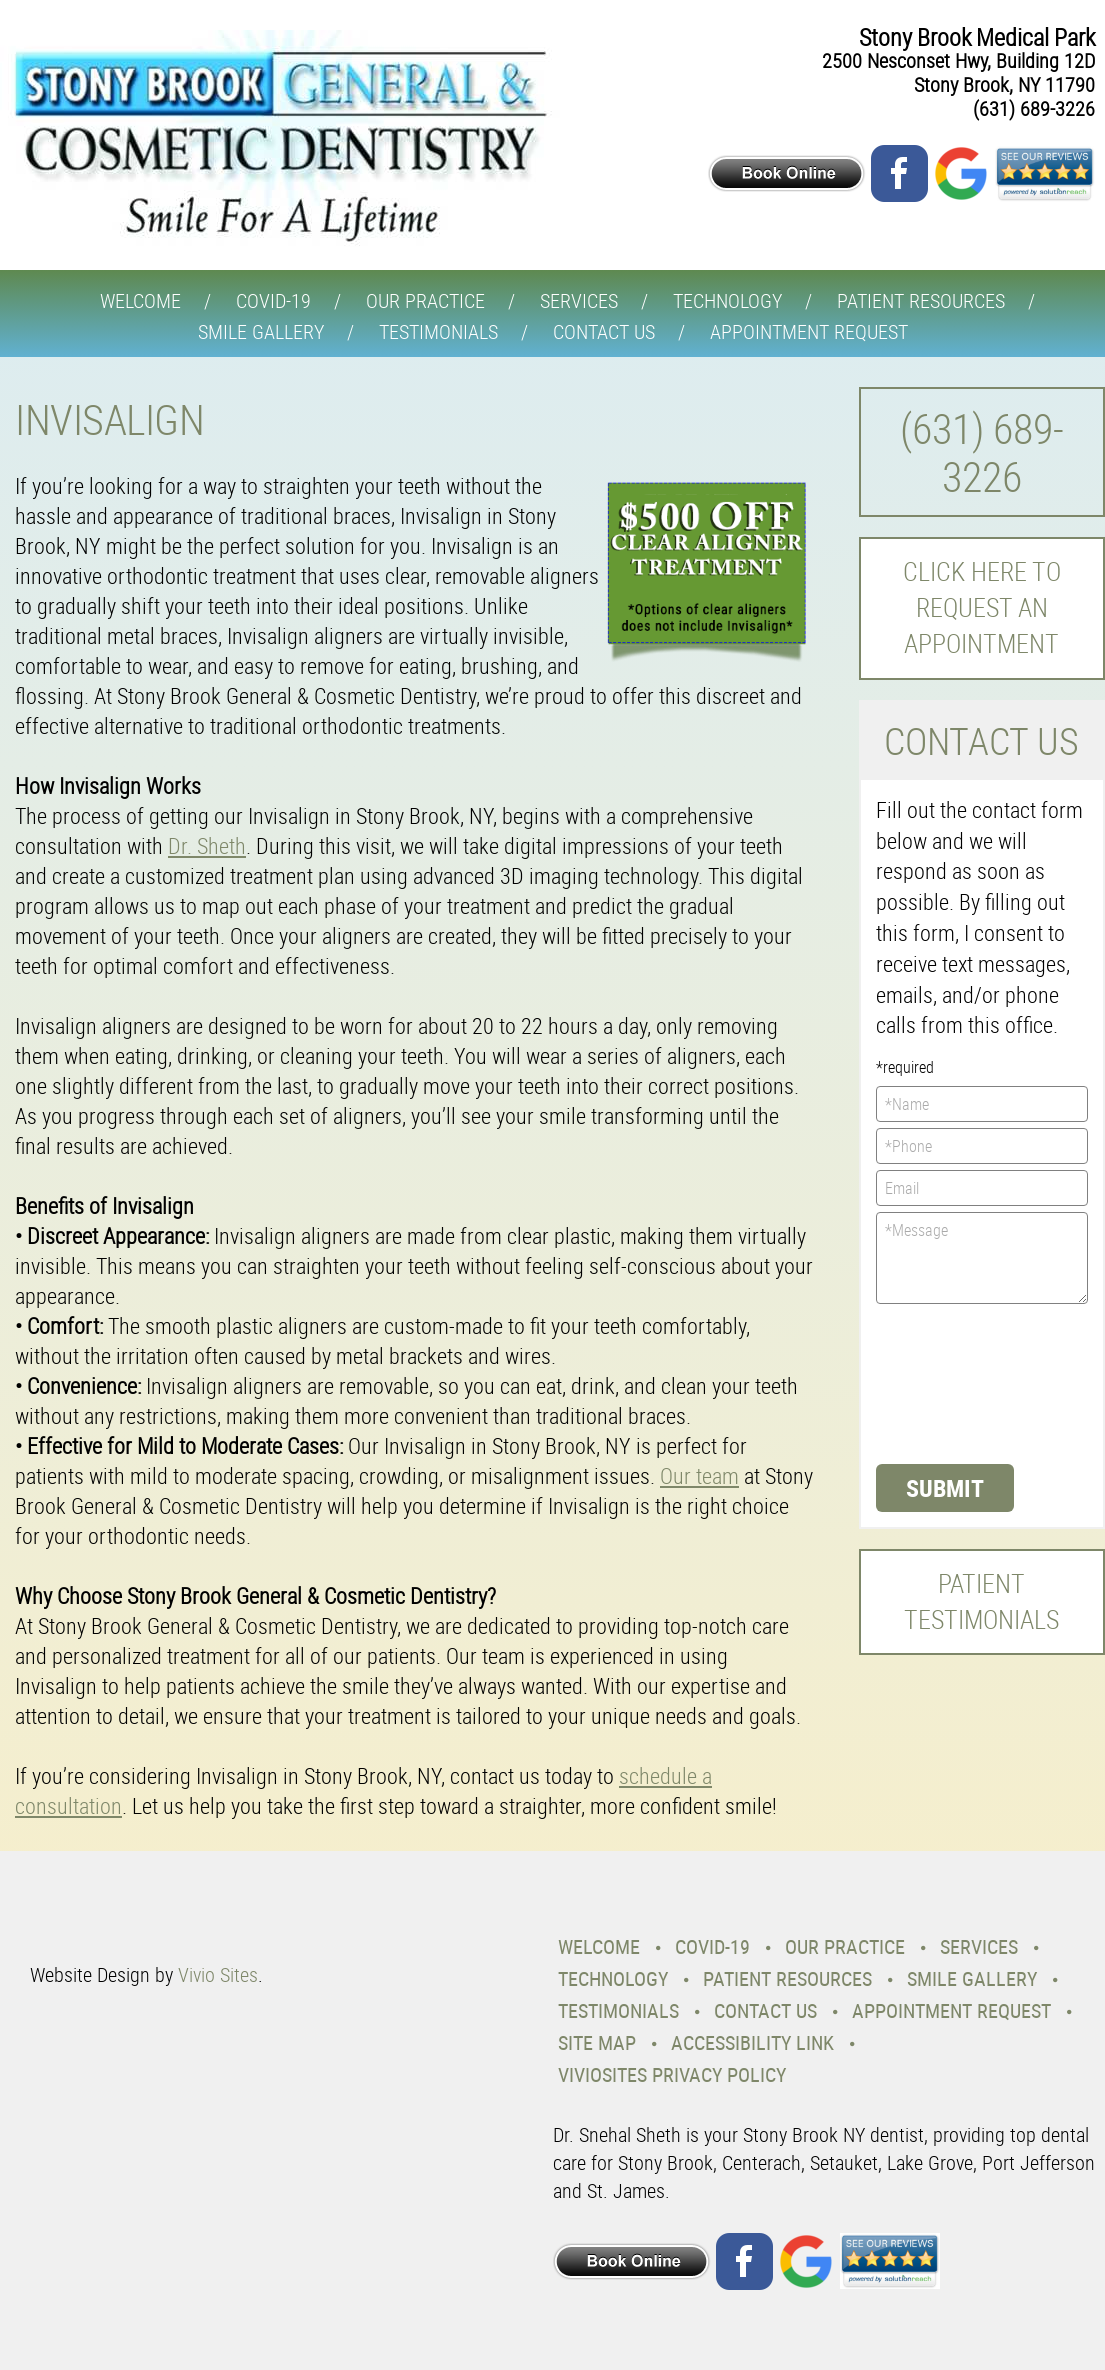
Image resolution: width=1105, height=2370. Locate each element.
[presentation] (958, 1382)
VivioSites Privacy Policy (672, 2074)
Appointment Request (809, 331)
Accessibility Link (752, 2042)
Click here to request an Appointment (982, 608)
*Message (982, 1258)
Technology (727, 300)
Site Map (597, 2042)
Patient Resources (921, 300)
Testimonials (438, 331)
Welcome (140, 300)
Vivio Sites (218, 1974)
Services (579, 300)
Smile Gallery (261, 331)
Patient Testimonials (981, 1601)
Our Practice (425, 300)
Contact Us (604, 331)
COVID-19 (273, 300)
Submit (945, 1488)
